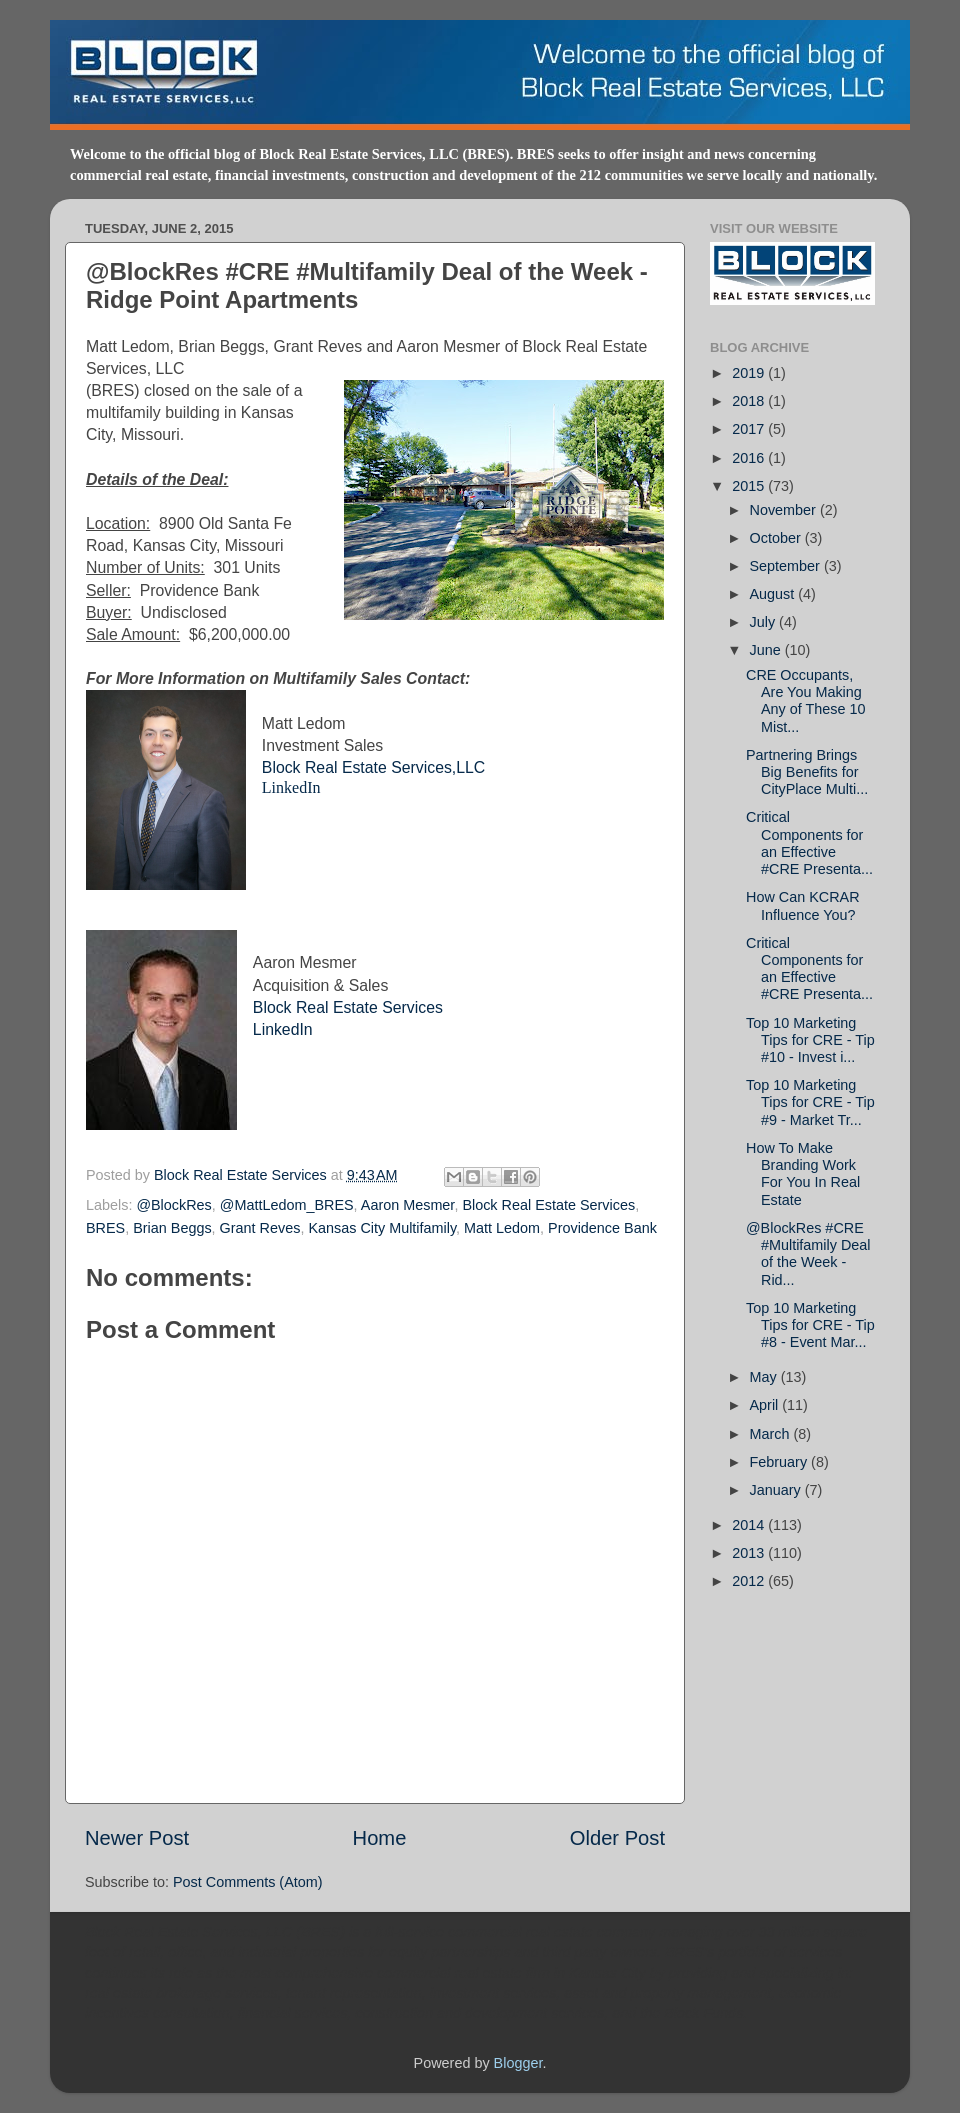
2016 (750, 458)
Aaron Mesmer (408, 1205)
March (772, 1434)
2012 (750, 1581)
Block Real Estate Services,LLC (373, 767)
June (767, 650)
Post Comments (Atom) (248, 1882)
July (765, 622)
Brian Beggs (172, 1228)
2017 (750, 429)
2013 (750, 1553)
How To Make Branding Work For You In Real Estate (803, 1174)
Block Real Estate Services (348, 1007)
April (766, 1405)
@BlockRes (173, 1205)
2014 (750, 1525)
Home (380, 1838)
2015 (750, 486)
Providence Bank (602, 1228)
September (787, 566)
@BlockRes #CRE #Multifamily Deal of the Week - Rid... (808, 1254)
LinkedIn (291, 787)
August (774, 594)
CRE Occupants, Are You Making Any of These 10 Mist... (806, 701)
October (777, 538)
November (785, 510)
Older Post (617, 1838)
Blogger (518, 2063)
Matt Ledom (502, 1228)
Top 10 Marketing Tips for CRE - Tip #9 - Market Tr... (810, 1102)
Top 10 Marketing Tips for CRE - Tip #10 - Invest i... (810, 1040)
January (777, 1490)
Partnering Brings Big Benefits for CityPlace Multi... (807, 772)
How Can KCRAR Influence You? (803, 905)
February (781, 1462)
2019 (750, 373)
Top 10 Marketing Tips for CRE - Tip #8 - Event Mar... (810, 1325)
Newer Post (137, 1838)
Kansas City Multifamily (382, 1228)
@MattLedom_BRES (287, 1205)
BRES (105, 1228)
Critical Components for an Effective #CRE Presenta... (809, 843)
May (765, 1377)
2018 (750, 401)
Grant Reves (260, 1228)
